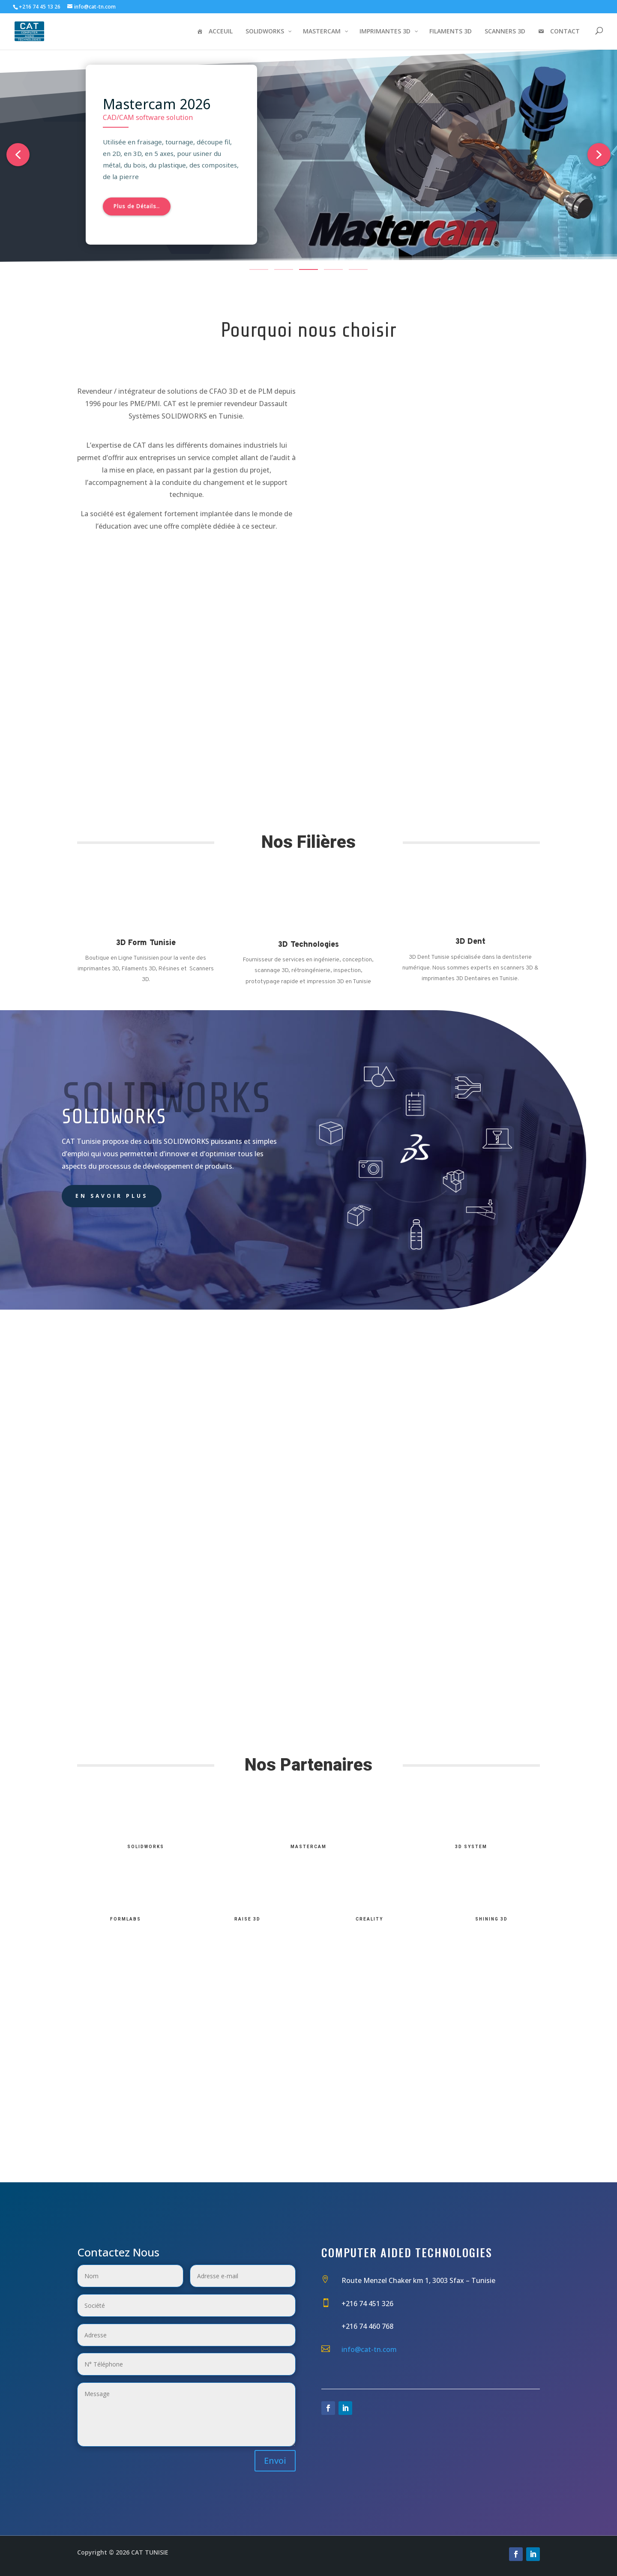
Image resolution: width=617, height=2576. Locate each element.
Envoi (275, 2460)
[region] (308, 160)
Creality (369, 1919)
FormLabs (125, 1919)
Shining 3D (491, 1919)
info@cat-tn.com (369, 2349)
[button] (18, 154)
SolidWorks (145, 1846)
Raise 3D (247, 1919)
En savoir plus (111, 1196)
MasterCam (308, 1846)
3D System (471, 1846)
